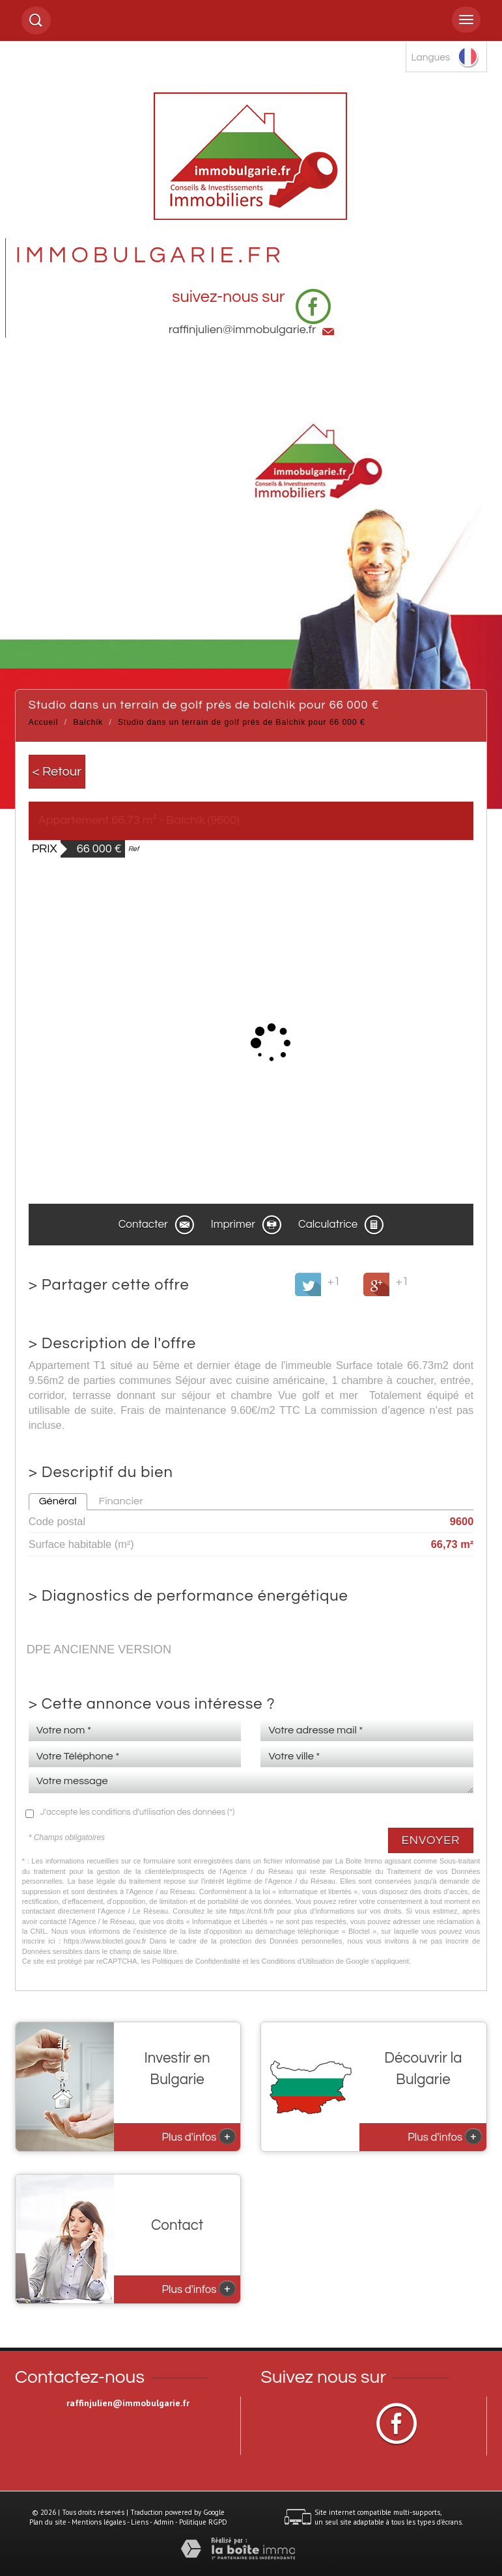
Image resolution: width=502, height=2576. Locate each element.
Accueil (44, 722)
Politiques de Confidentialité (196, 1961)
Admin (164, 2522)
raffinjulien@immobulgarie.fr (242, 329)
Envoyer (431, 1840)
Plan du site (47, 2522)
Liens (139, 2522)
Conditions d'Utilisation (298, 1961)
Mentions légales (99, 2522)
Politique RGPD (203, 2522)
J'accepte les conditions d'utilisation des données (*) (137, 1812)
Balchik (88, 722)
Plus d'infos (199, 2136)
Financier (121, 1501)
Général (58, 1501)
